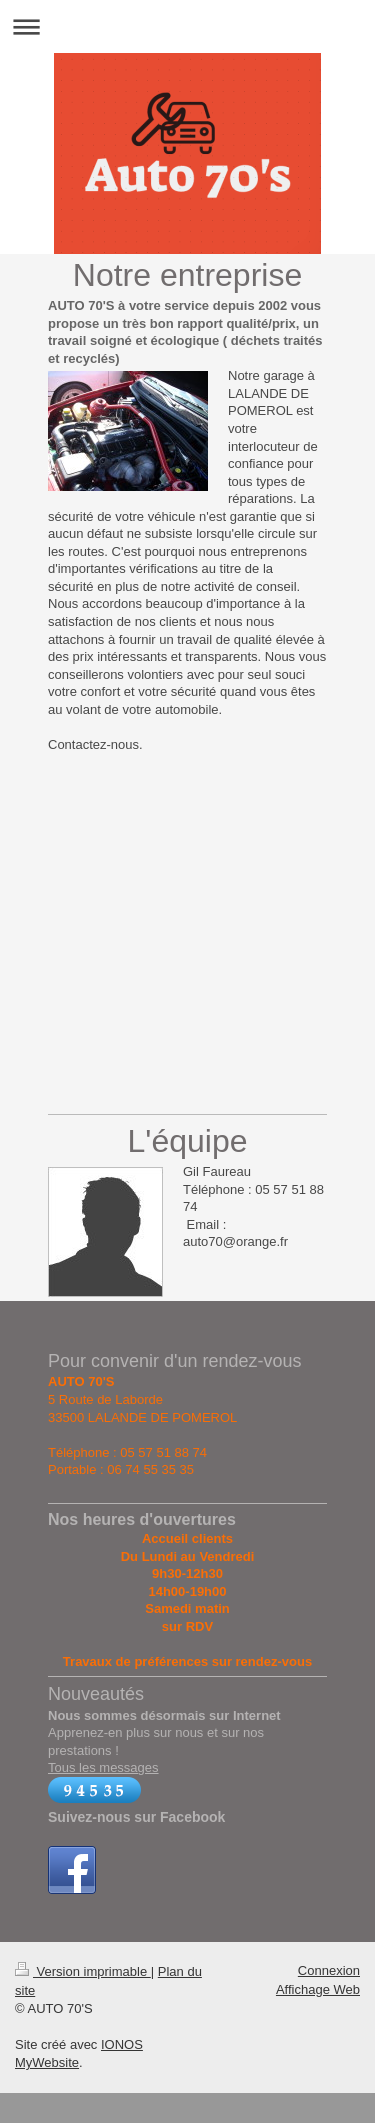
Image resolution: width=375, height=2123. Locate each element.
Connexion (329, 1970)
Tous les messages (103, 1767)
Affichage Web (318, 1989)
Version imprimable (83, 1971)
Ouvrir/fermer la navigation (187, 26)
